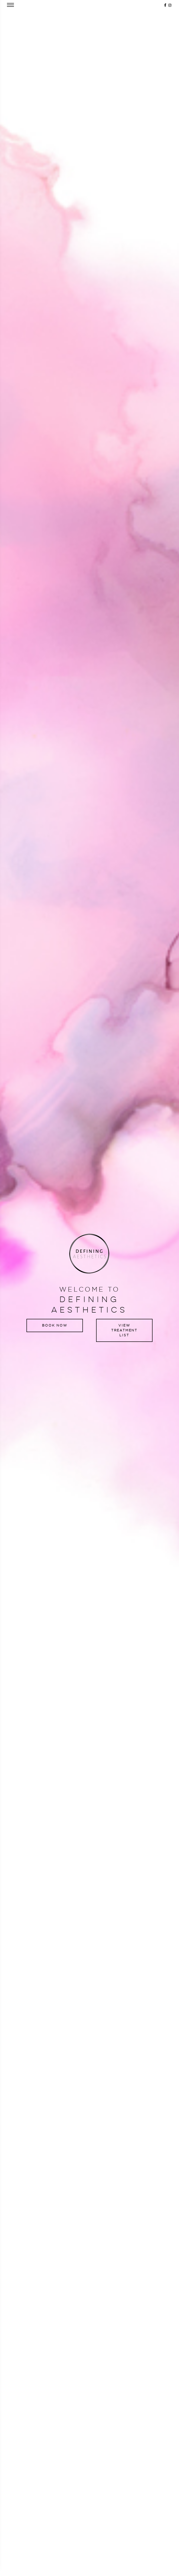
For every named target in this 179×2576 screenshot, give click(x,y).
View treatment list (124, 1330)
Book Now (54, 1325)
